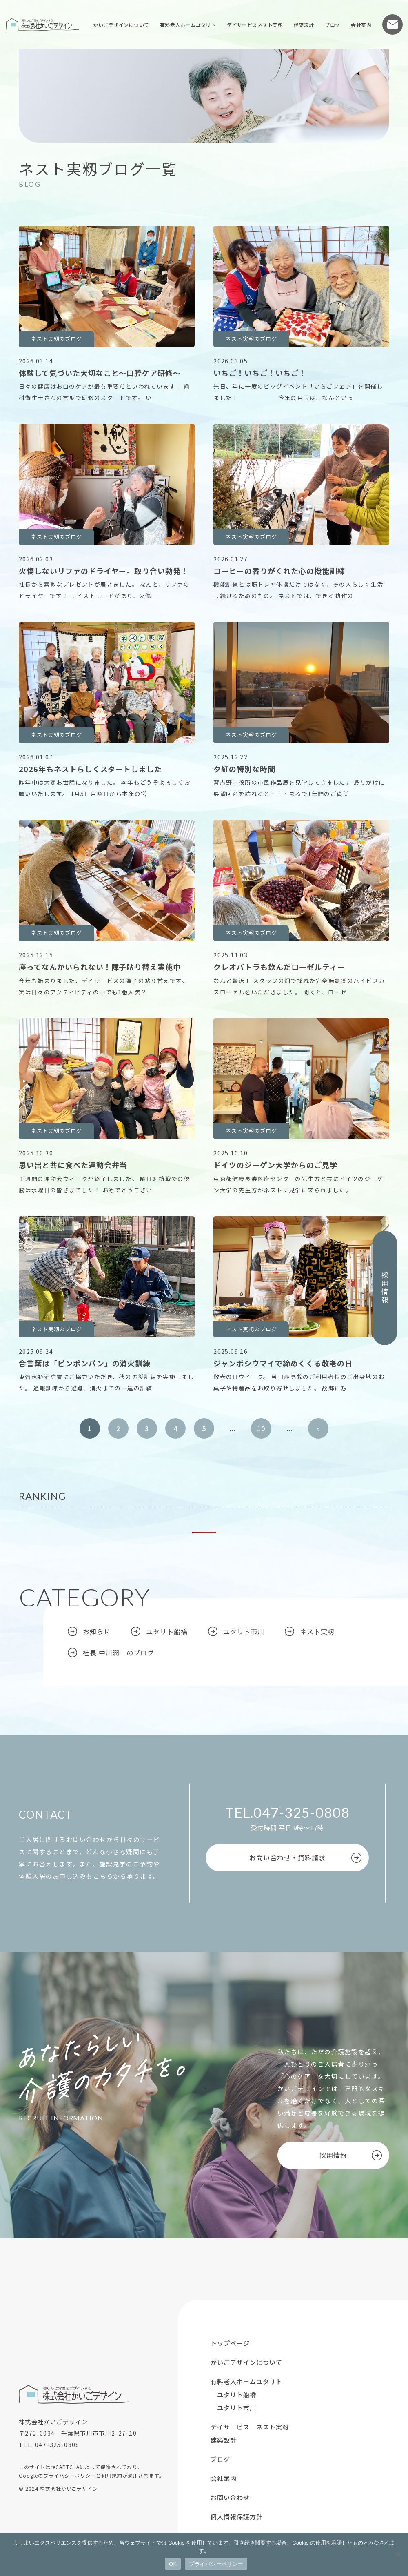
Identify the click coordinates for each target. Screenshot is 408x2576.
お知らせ (97, 1631)
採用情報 (385, 1288)
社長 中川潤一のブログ (118, 1652)
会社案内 (361, 24)
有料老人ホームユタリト (188, 24)
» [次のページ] (318, 1428)
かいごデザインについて (121, 24)
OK (173, 2564)
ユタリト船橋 (167, 1631)
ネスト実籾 (317, 1631)
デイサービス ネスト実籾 (250, 2427)
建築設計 (304, 24)
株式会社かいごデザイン (42, 24)
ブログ (332, 24)
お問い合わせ (392, 24)
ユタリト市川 (244, 1631)
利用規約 (111, 2475)
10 (261, 1428)
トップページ (230, 2343)
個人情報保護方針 (237, 2516)
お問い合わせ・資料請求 (287, 1857)
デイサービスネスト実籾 (255, 24)
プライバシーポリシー (69, 2475)
